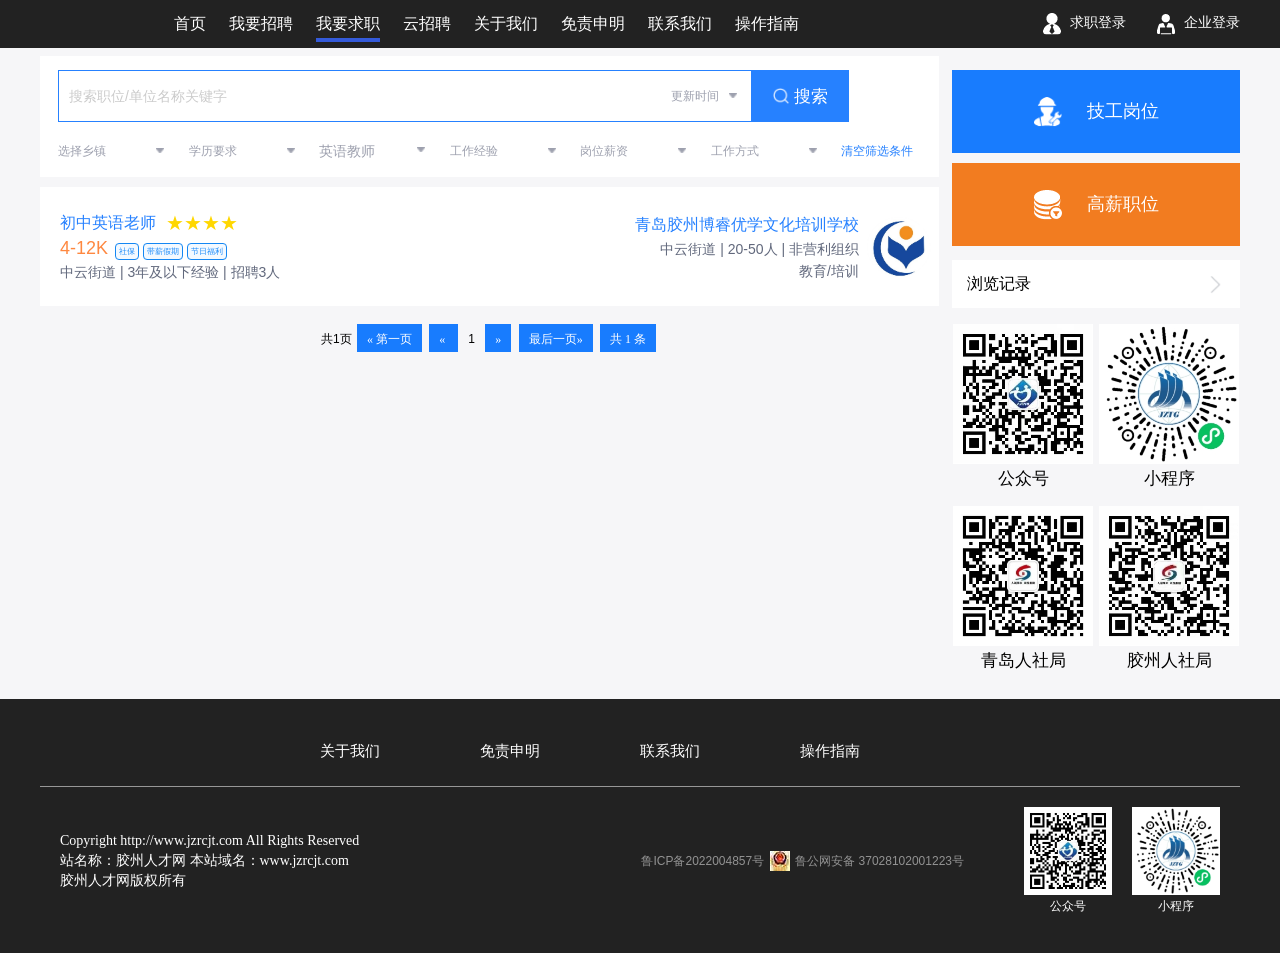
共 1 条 (628, 339)
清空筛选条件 (877, 151)
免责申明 (510, 751)
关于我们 (350, 751)
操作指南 (830, 751)
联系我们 (670, 751)
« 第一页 (389, 339)
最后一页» (556, 339)
